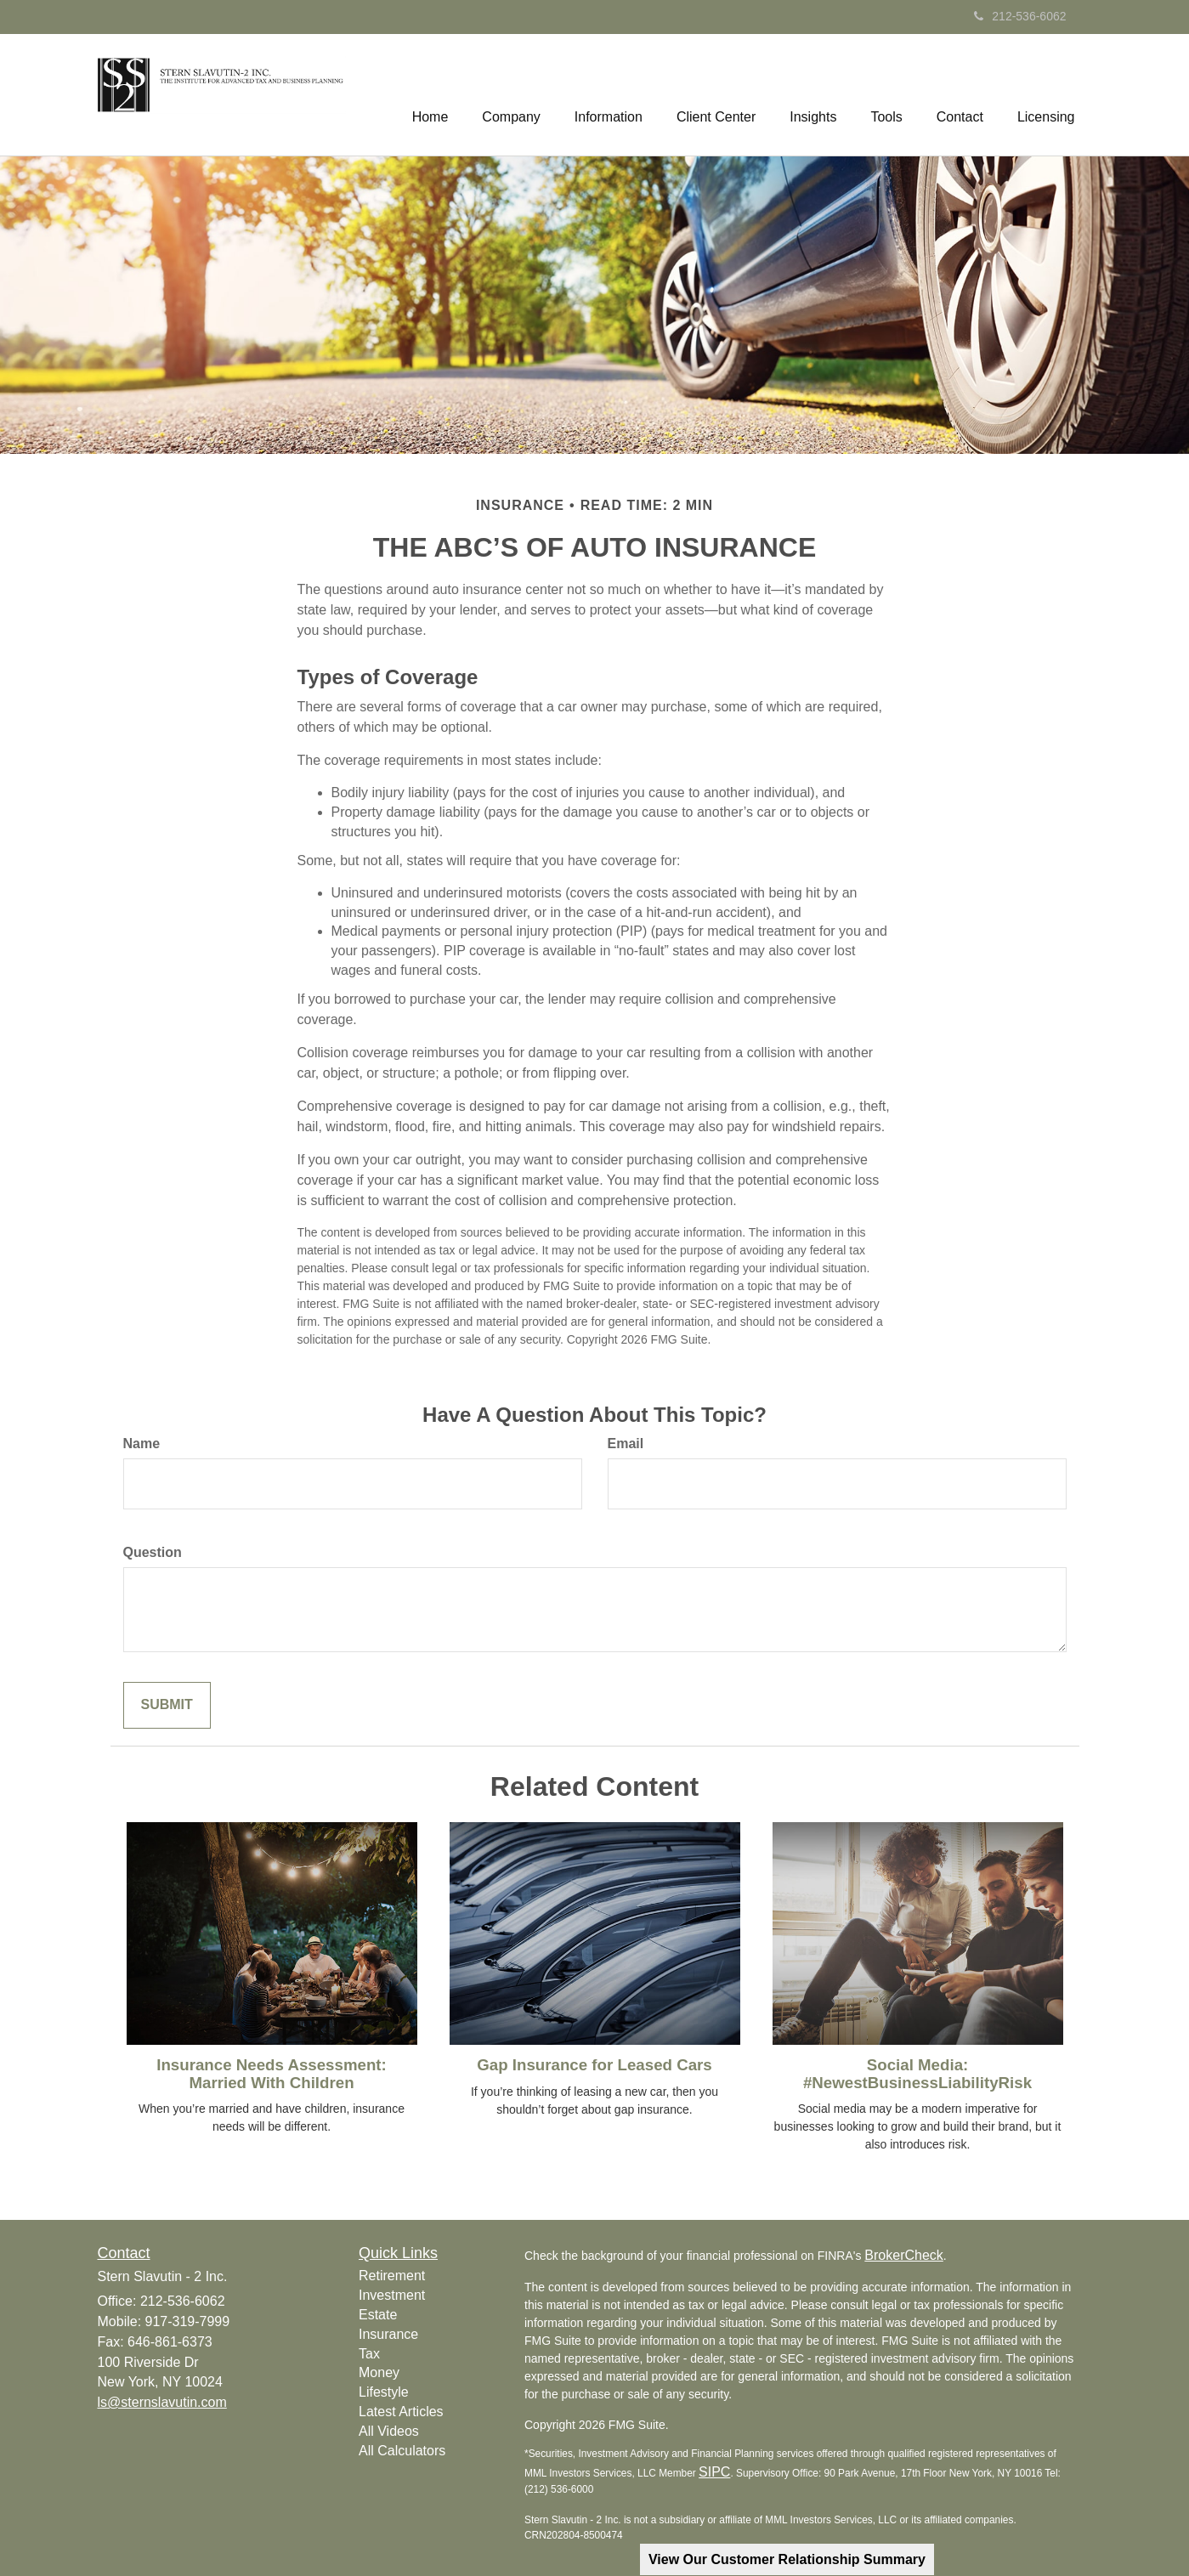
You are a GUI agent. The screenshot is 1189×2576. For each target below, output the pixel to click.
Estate (378, 2314)
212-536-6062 (1020, 16)
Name (142, 1443)
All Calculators (402, 2450)
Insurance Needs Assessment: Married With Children (271, 2074)
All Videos (389, 2431)
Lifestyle (384, 2392)
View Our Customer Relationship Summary (787, 2559)
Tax (369, 2354)
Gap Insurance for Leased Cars (594, 2065)
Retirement (392, 2275)
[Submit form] (167, 1705)
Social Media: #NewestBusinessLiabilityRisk (917, 2074)
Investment (392, 2295)
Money (379, 2372)
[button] (511, 94)
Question (152, 1552)
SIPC (714, 2472)
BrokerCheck (903, 2255)
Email (626, 1443)
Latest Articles (401, 2411)
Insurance (388, 2334)
